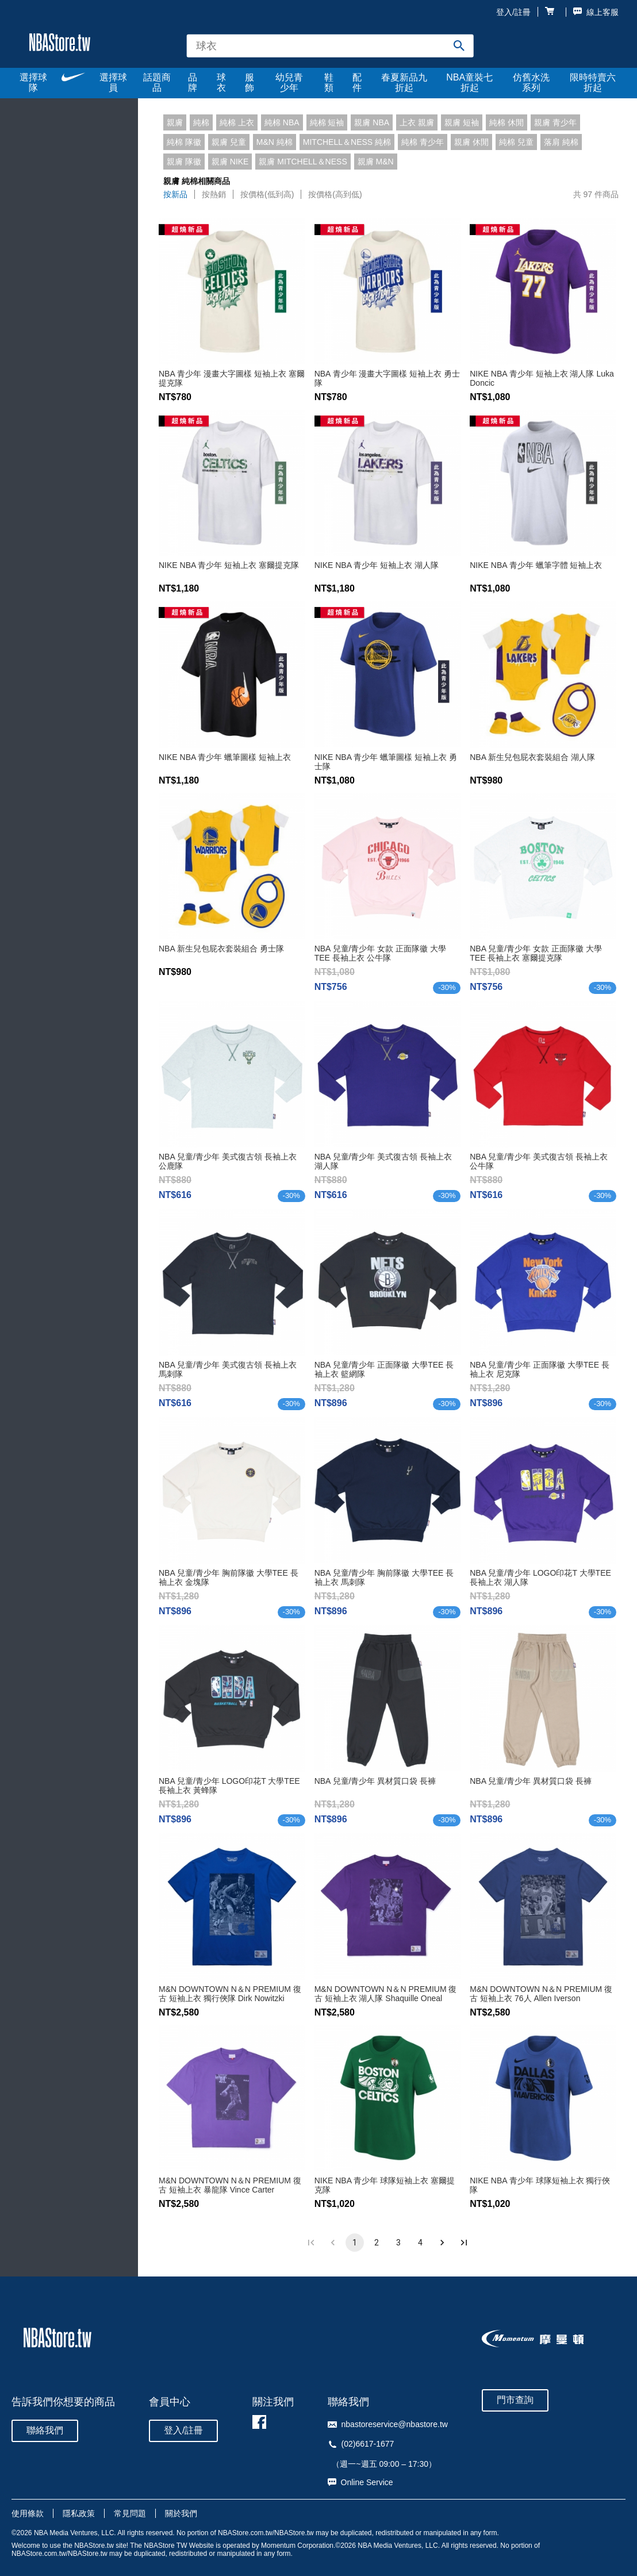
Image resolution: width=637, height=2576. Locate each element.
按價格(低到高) (267, 194)
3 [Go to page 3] (398, 2242)
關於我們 (181, 2513)
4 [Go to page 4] (420, 2242)
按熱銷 (214, 194)
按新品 (175, 194)
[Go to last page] (464, 2242)
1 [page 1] (355, 2242)
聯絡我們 (44, 2430)
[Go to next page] (442, 2242)
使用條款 (27, 2513)
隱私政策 (79, 2513)
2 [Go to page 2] (376, 2242)
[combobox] (330, 45)
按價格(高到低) (335, 194)
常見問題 (130, 2513)
